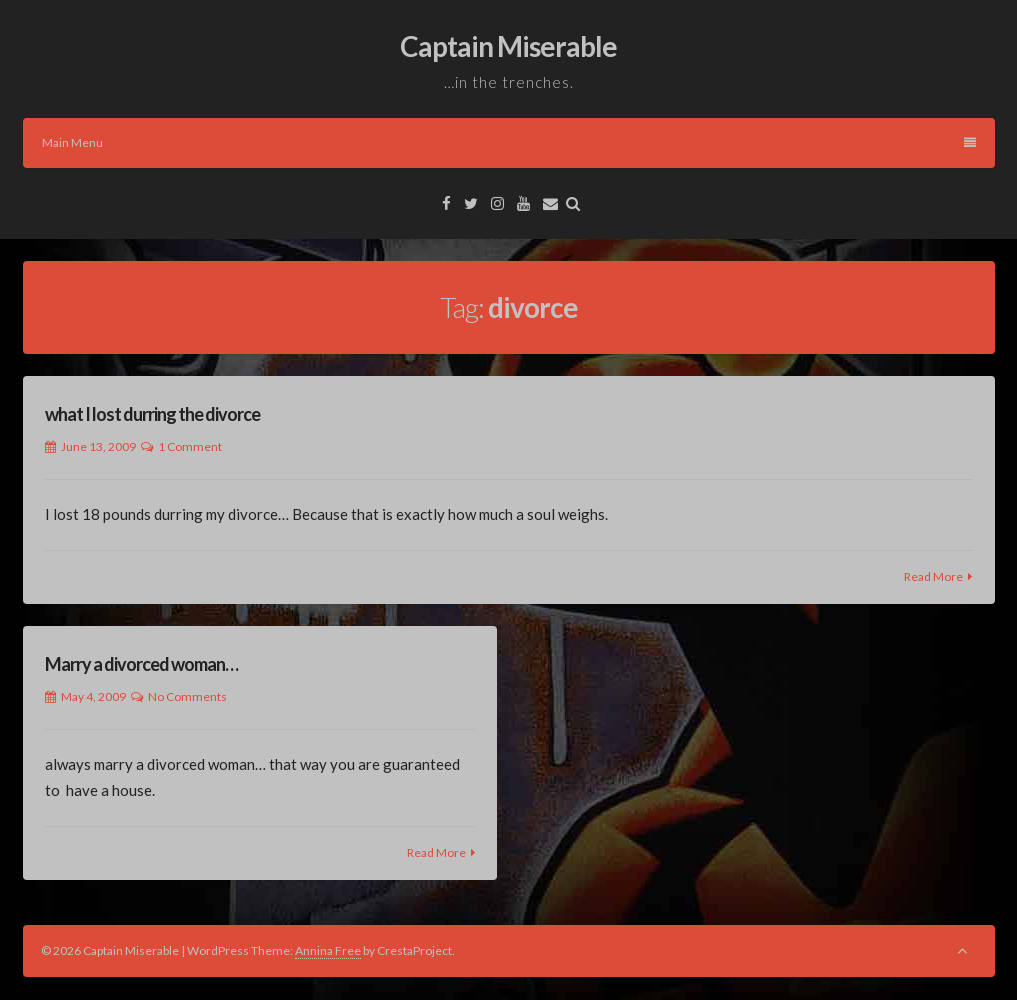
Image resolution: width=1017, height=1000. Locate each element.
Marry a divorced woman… (141, 664)
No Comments (187, 696)
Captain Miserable (508, 46)
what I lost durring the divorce (152, 414)
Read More (933, 576)
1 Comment (190, 446)
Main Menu (509, 142)
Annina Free (328, 950)
